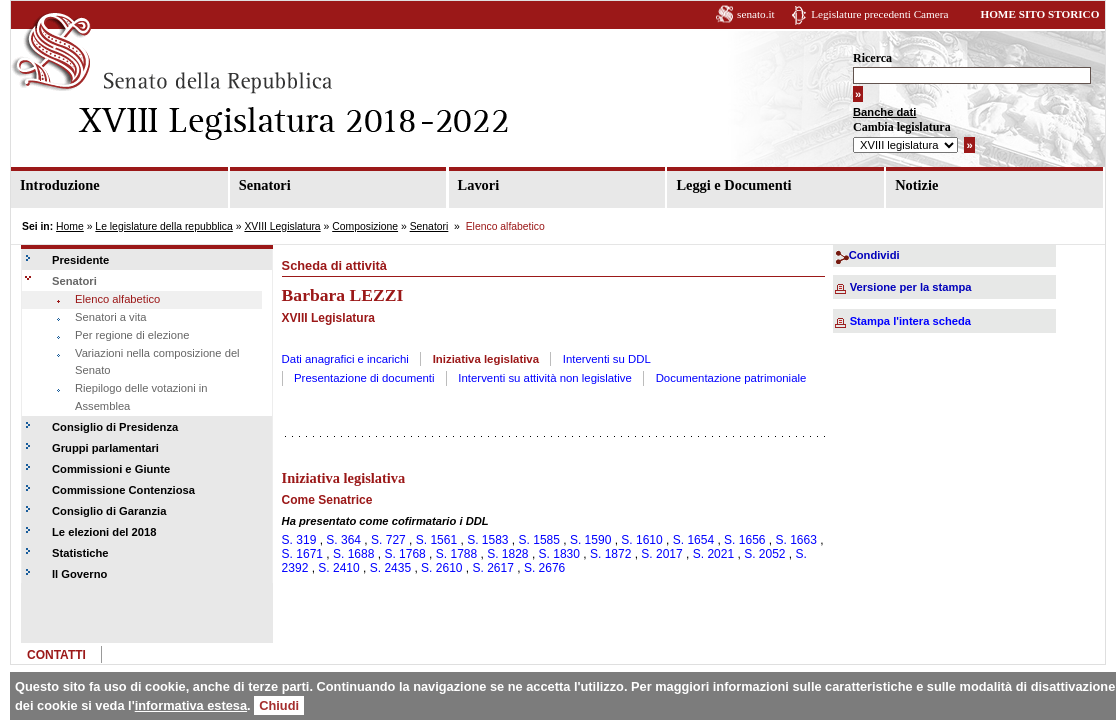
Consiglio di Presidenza (115, 427)
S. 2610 (441, 568)
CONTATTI (56, 655)
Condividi (874, 255)
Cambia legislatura (902, 127)
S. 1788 (456, 554)
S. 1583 (487, 540)
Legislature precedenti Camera (879, 14)
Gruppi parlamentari (105, 448)
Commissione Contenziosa (123, 490)
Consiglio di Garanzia (109, 511)
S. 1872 (610, 554)
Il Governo (79, 574)
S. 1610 (641, 540)
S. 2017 (661, 554)
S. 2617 (493, 568)
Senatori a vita (111, 317)
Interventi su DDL (607, 359)
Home (70, 226)
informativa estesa (191, 705)
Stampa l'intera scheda (910, 321)
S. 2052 (764, 554)
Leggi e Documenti (733, 185)
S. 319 (299, 540)
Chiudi (279, 705)
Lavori (479, 185)
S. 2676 (544, 568)
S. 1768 (404, 554)
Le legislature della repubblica (163, 226)
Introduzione (60, 185)
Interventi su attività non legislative (545, 378)
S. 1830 (559, 554)
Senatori (265, 185)
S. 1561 (436, 540)
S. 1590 (590, 540)
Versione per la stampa (911, 287)
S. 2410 (338, 568)
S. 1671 (302, 554)
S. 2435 (390, 568)
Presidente (80, 260)
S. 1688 (353, 554)
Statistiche (80, 553)
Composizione (365, 226)
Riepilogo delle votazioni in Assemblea (141, 397)
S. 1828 (507, 554)
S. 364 (343, 540)
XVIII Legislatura (282, 226)
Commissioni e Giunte (111, 469)
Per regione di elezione (132, 335)
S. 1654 (693, 540)
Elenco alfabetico (117, 299)
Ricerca (872, 58)
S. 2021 (713, 554)
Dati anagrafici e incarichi (345, 359)
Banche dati (884, 112)
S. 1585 (539, 540)
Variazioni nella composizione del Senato (157, 362)
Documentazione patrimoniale (731, 378)
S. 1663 (796, 540)
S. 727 (388, 540)
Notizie (916, 185)
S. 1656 (744, 540)
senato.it (756, 14)
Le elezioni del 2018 (104, 532)
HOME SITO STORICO (1039, 14)
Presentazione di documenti (364, 378)
